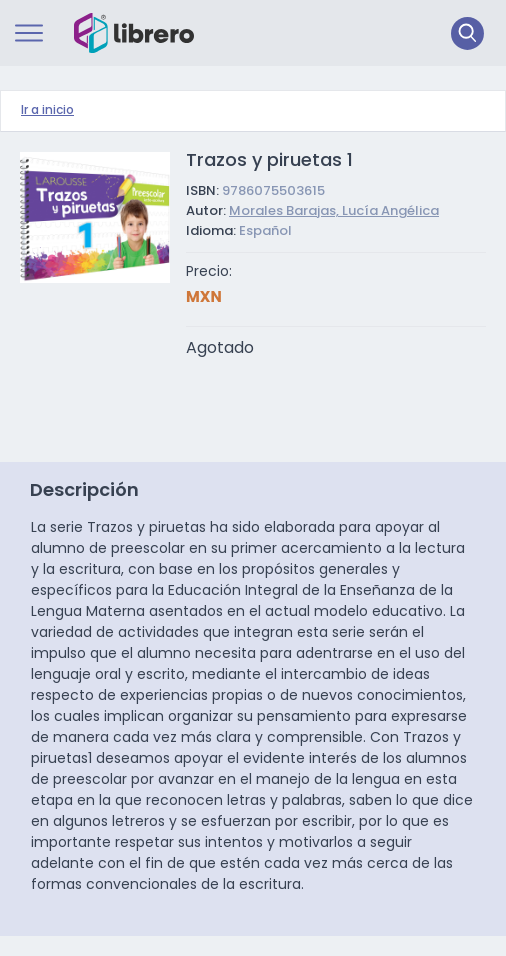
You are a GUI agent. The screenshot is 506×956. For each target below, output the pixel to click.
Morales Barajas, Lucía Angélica (334, 211)
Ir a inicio (47, 111)
